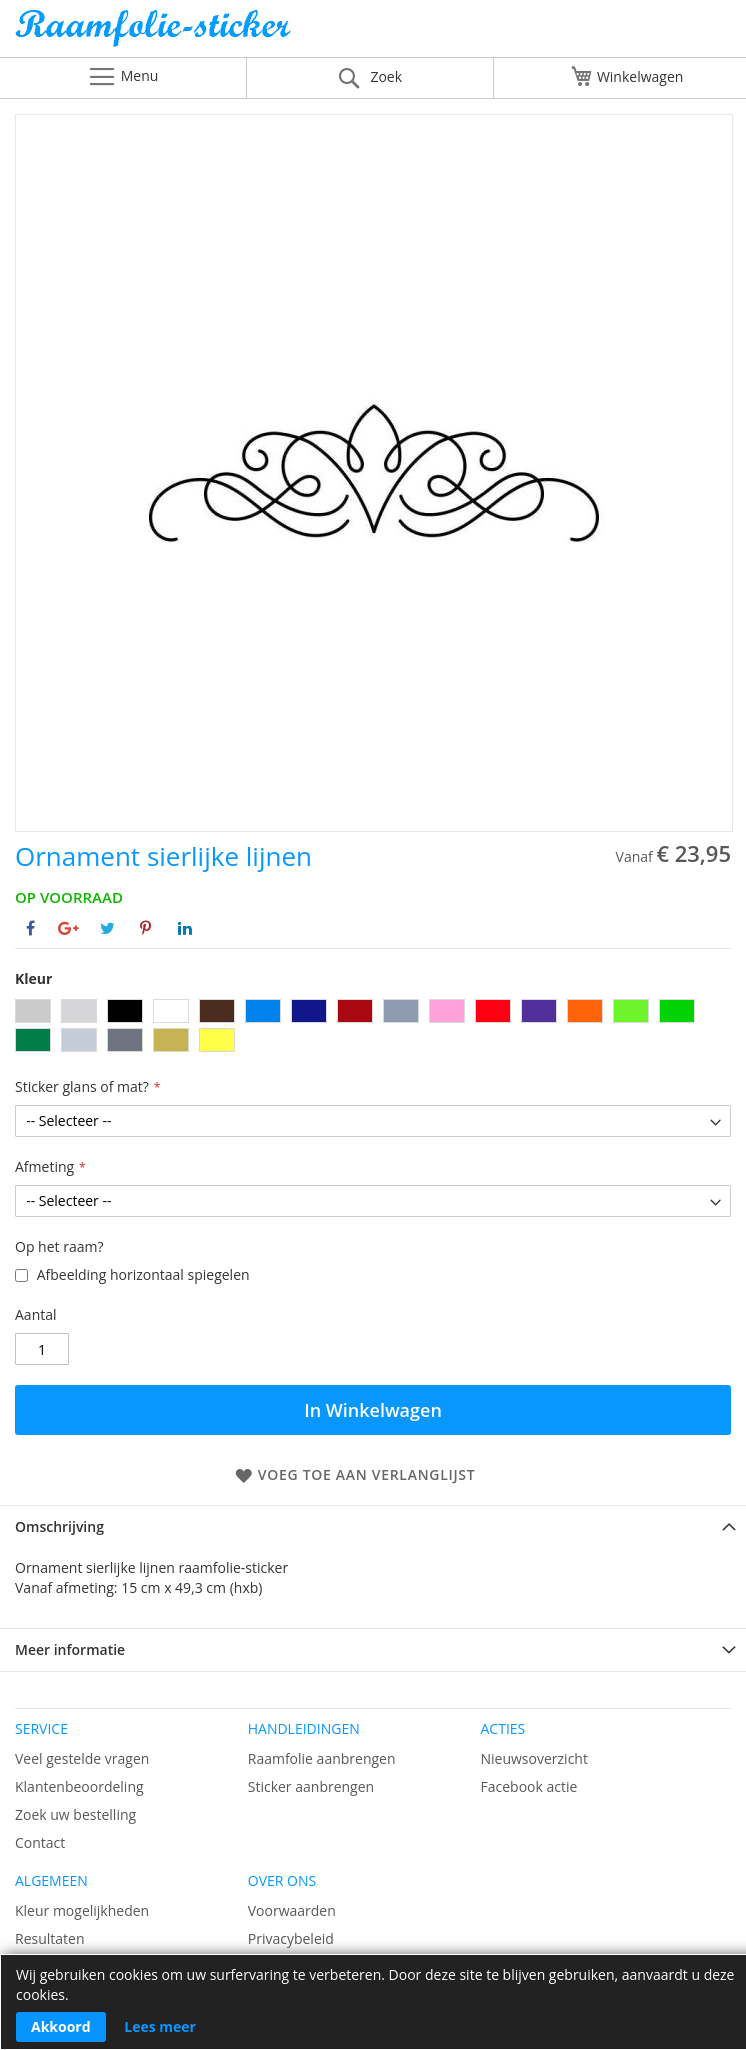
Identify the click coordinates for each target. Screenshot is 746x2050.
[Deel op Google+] (68, 928)
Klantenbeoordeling (79, 1786)
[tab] (373, 1526)
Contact (40, 1842)
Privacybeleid (291, 1938)
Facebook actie (529, 1786)
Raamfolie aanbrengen (322, 1758)
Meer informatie (70, 1649)
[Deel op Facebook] (30, 928)
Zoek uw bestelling (75, 1814)
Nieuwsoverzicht (534, 1758)
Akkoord (61, 2026)
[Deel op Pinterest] (145, 928)
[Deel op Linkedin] (185, 928)
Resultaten (50, 1938)
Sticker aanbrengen (311, 1786)
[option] (33, 1011)
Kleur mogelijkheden (82, 1910)
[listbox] (373, 1028)
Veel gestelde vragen (82, 1758)
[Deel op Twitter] (107, 928)
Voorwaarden (292, 1910)
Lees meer (160, 2026)
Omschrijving (59, 1526)
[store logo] (373, 33)
